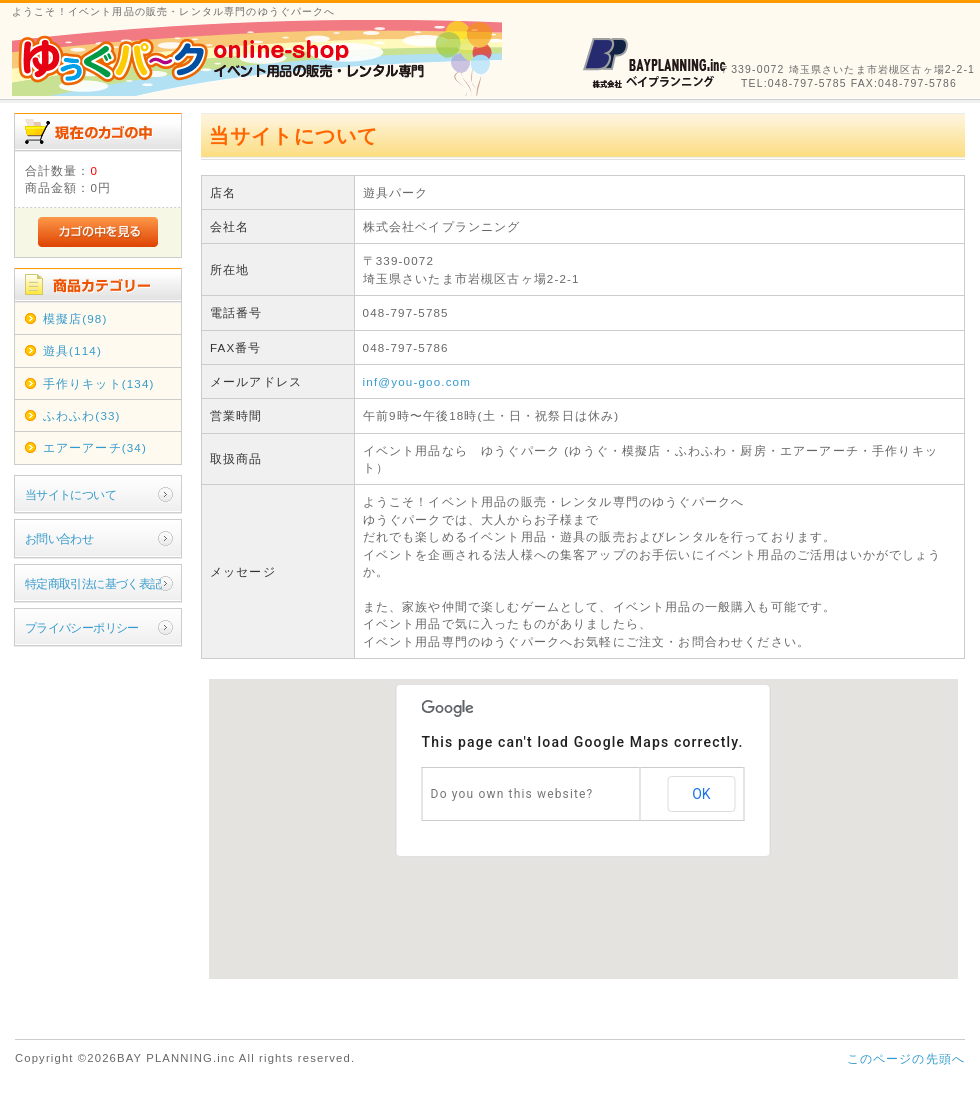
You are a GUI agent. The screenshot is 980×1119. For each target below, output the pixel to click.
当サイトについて (70, 494)
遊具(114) (72, 350)
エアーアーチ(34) (95, 447)
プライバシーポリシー (82, 627)
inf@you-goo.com (417, 381)
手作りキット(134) (99, 383)
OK (701, 794)
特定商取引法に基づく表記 (93, 583)
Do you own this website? (512, 794)
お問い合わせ (59, 538)
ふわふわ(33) (82, 415)
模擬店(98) (75, 318)
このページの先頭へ (906, 1058)
